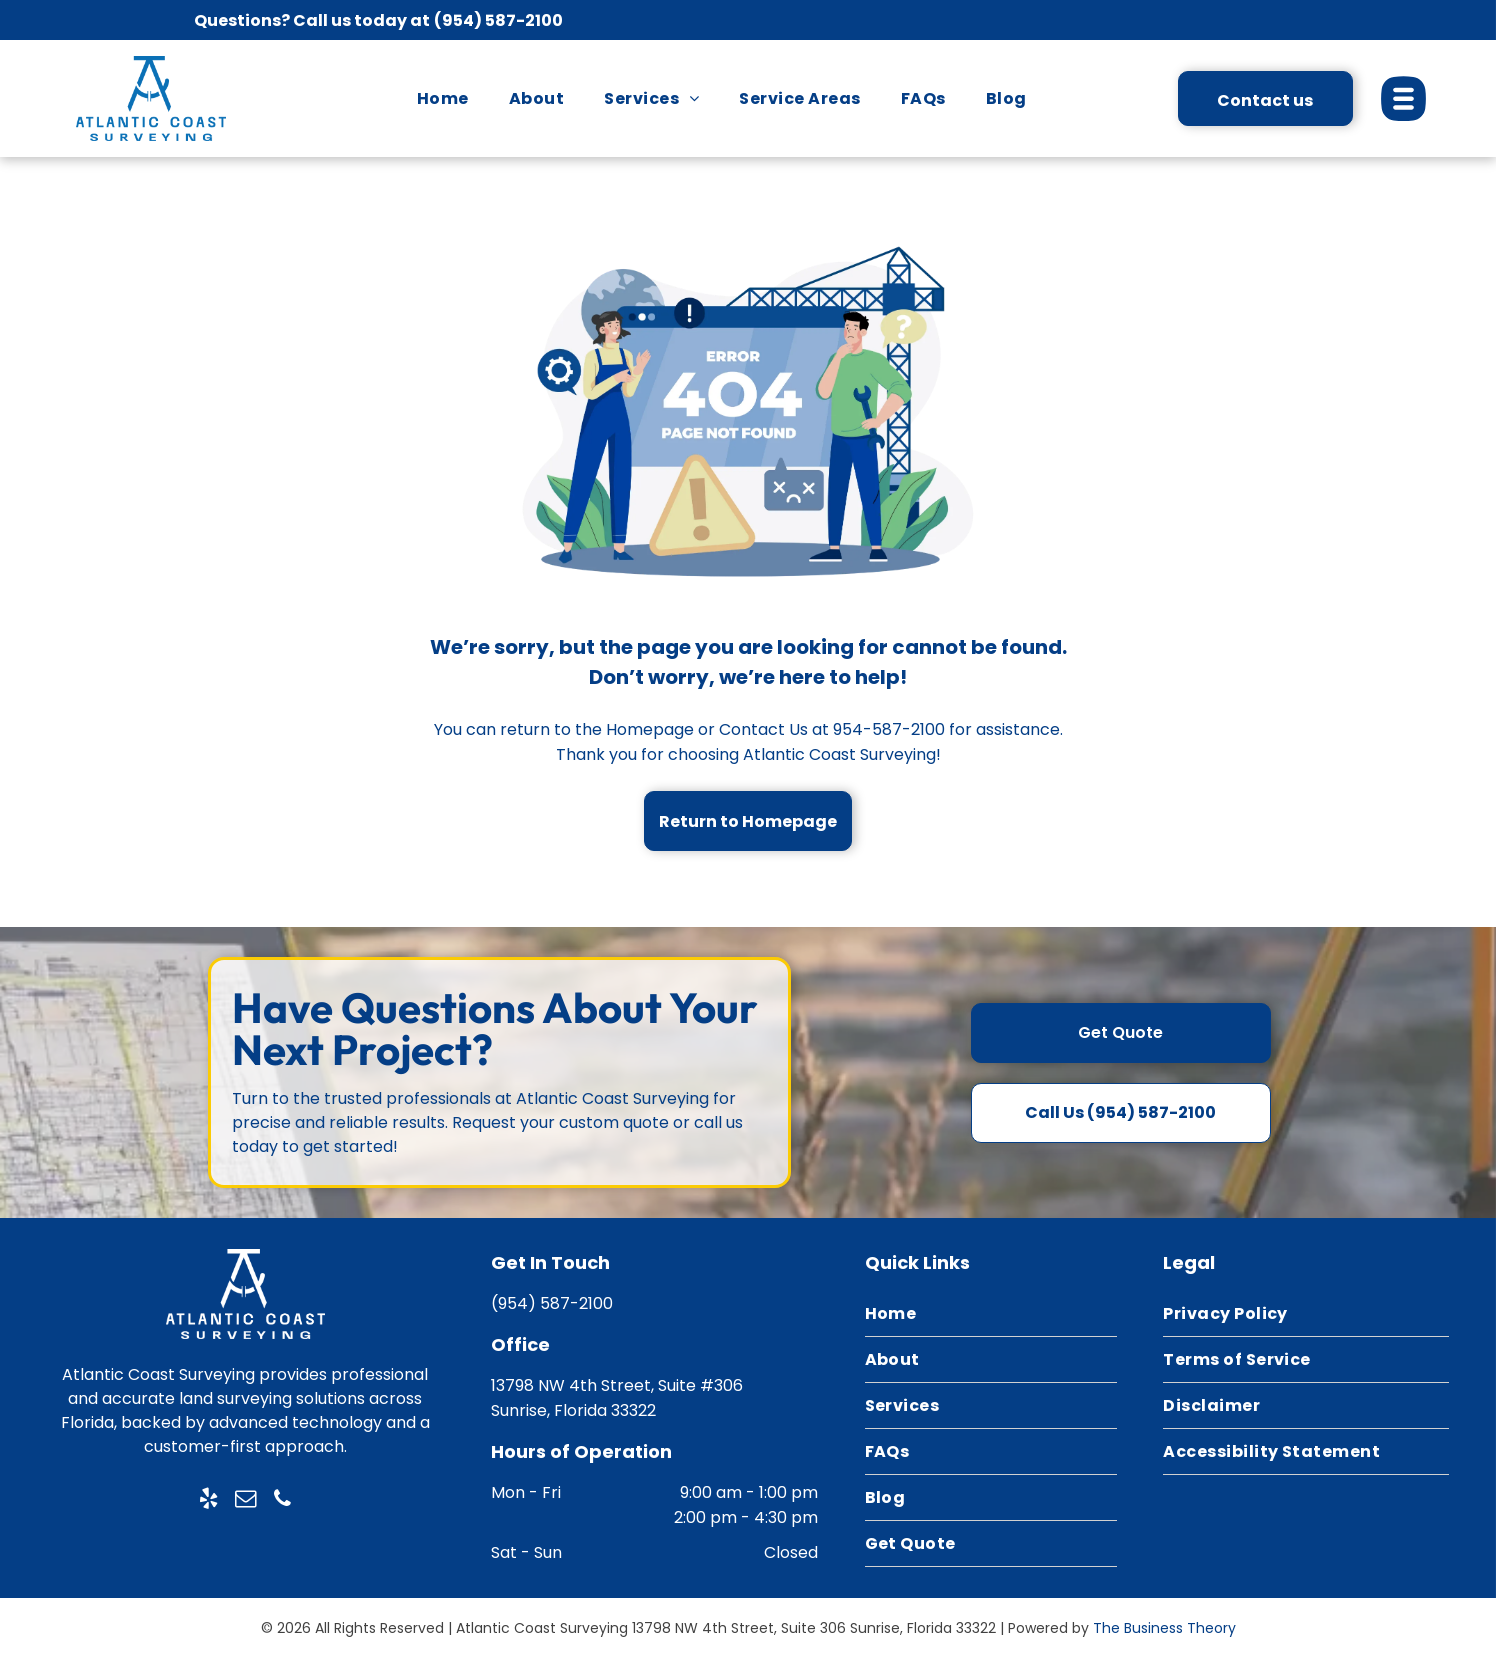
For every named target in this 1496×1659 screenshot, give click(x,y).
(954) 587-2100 (498, 20)
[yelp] (208, 1501)
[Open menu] (1403, 98)
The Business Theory (1164, 1628)
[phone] (282, 1501)
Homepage (650, 729)
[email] (245, 1501)
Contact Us (763, 729)
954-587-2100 (889, 729)
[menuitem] (443, 98)
